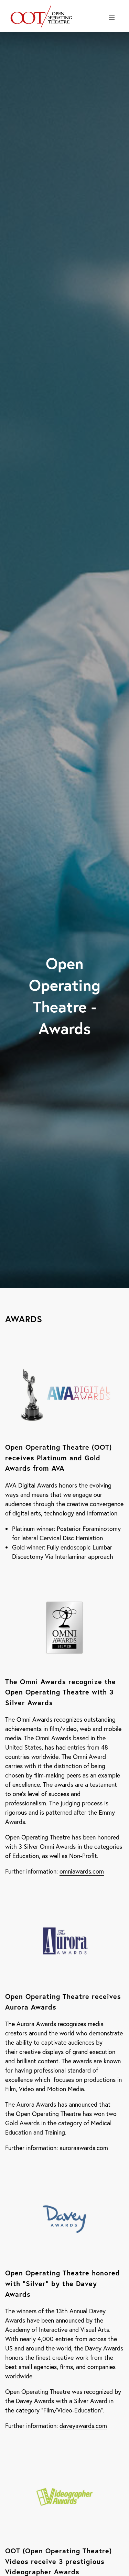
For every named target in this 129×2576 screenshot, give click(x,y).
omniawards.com (82, 1871)
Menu (113, 18)
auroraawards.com (84, 2148)
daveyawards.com (83, 2426)
